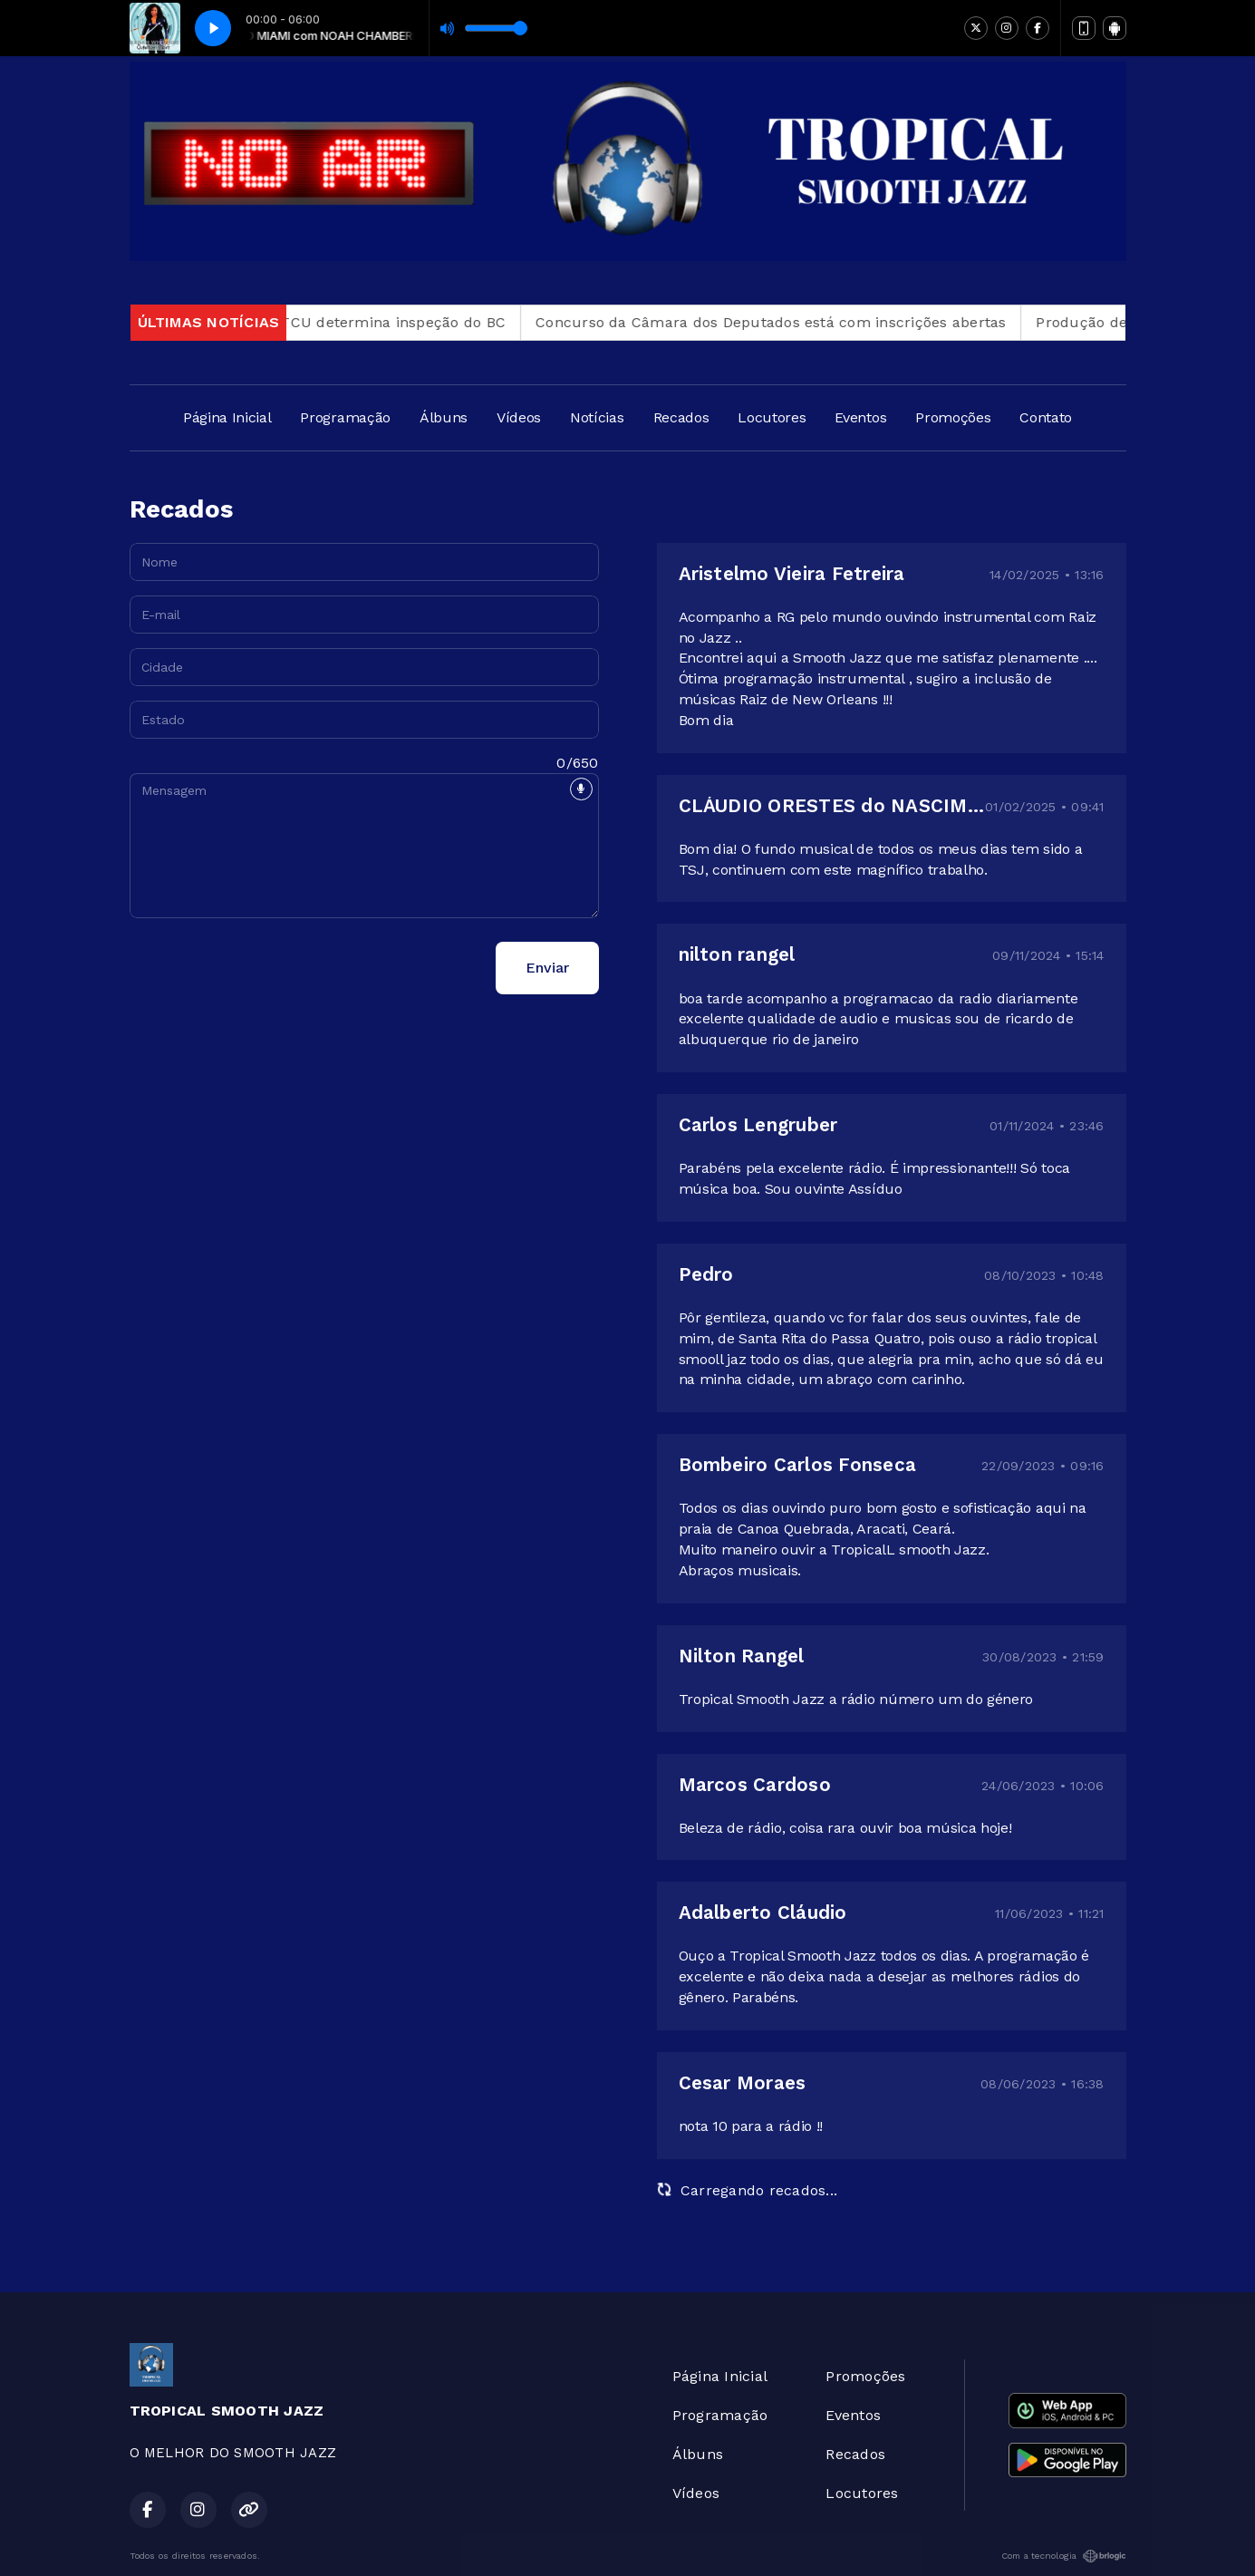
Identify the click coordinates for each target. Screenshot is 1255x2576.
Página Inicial (227, 417)
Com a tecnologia (1063, 2556)
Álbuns (444, 417)
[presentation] (267, 968)
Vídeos (519, 417)
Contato (1045, 417)
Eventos (860, 417)
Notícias (596, 417)
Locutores (772, 417)
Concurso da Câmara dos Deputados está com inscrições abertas (782, 322)
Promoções (952, 417)
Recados (681, 417)
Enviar (547, 967)
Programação (345, 417)
